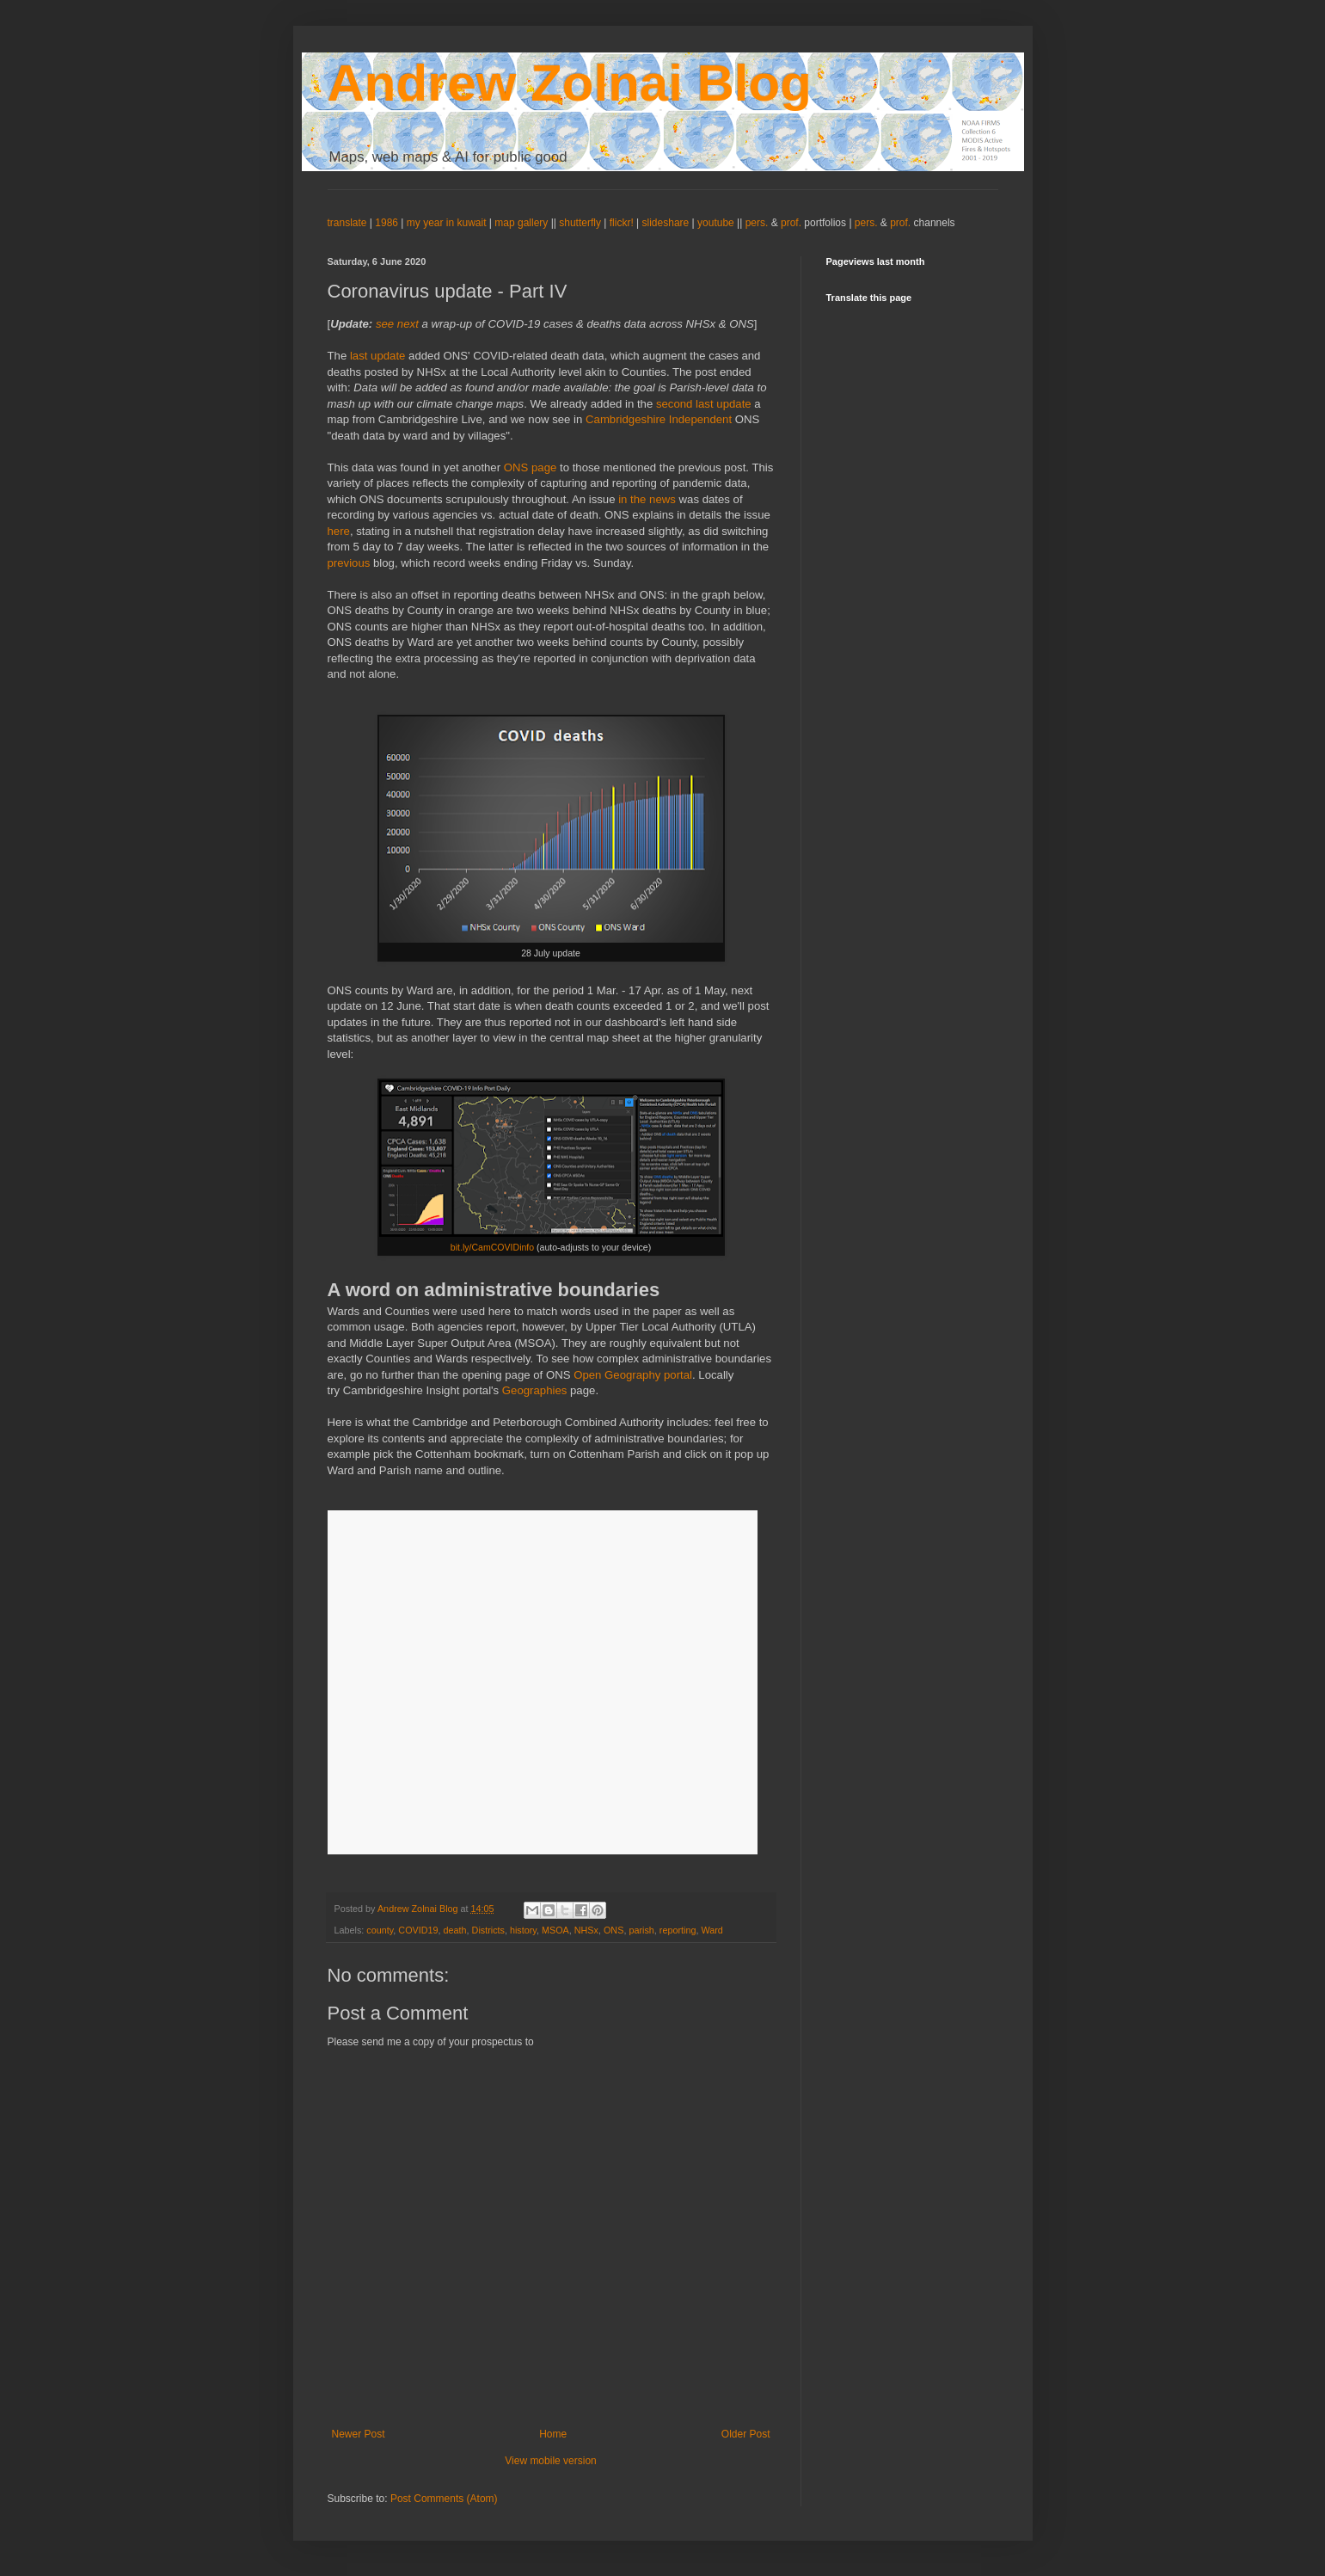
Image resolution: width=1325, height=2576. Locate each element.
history (523, 1930)
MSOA (555, 1930)
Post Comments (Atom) (444, 2499)
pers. (758, 223)
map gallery (521, 223)
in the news (646, 499)
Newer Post (358, 2434)
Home (553, 2434)
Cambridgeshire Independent (659, 419)
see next (397, 323)
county (379, 1930)
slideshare (666, 223)
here (339, 531)
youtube (715, 223)
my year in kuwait (447, 223)
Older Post (745, 2434)
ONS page (530, 467)
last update (378, 355)
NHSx (586, 1930)
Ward (711, 1930)
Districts (488, 1930)
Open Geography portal (633, 1374)
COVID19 (418, 1930)
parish (641, 1930)
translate (347, 223)
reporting (677, 1930)
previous (351, 562)
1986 (388, 223)
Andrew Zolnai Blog (570, 83)
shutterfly (580, 223)
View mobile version (551, 2461)
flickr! (622, 223)
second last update (703, 403)
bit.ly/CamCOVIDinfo (492, 1247)
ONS (613, 1930)
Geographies (534, 1390)
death (455, 1930)
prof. (791, 223)
